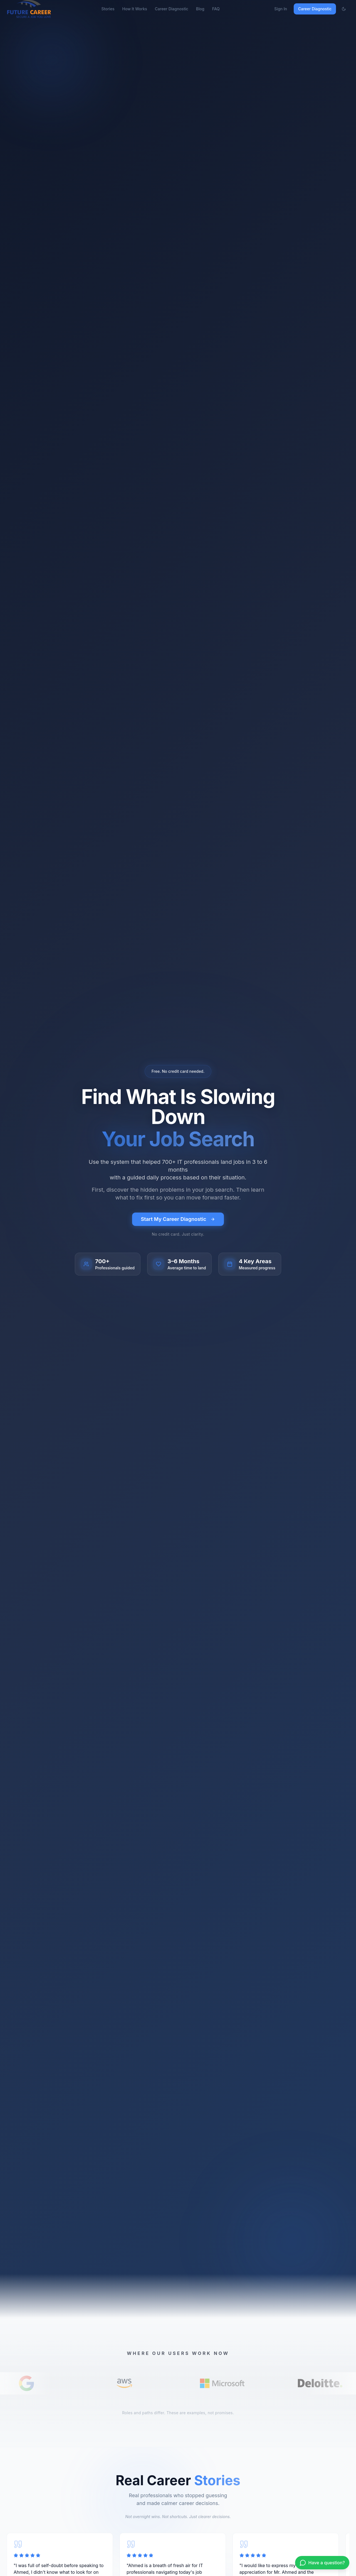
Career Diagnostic (171, 8)
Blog (200, 8)
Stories (108, 8)
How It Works (134, 8)
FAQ (216, 8)
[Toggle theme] (343, 8)
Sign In (280, 8)
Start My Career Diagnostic (178, 1219)
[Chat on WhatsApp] (322, 2562)
